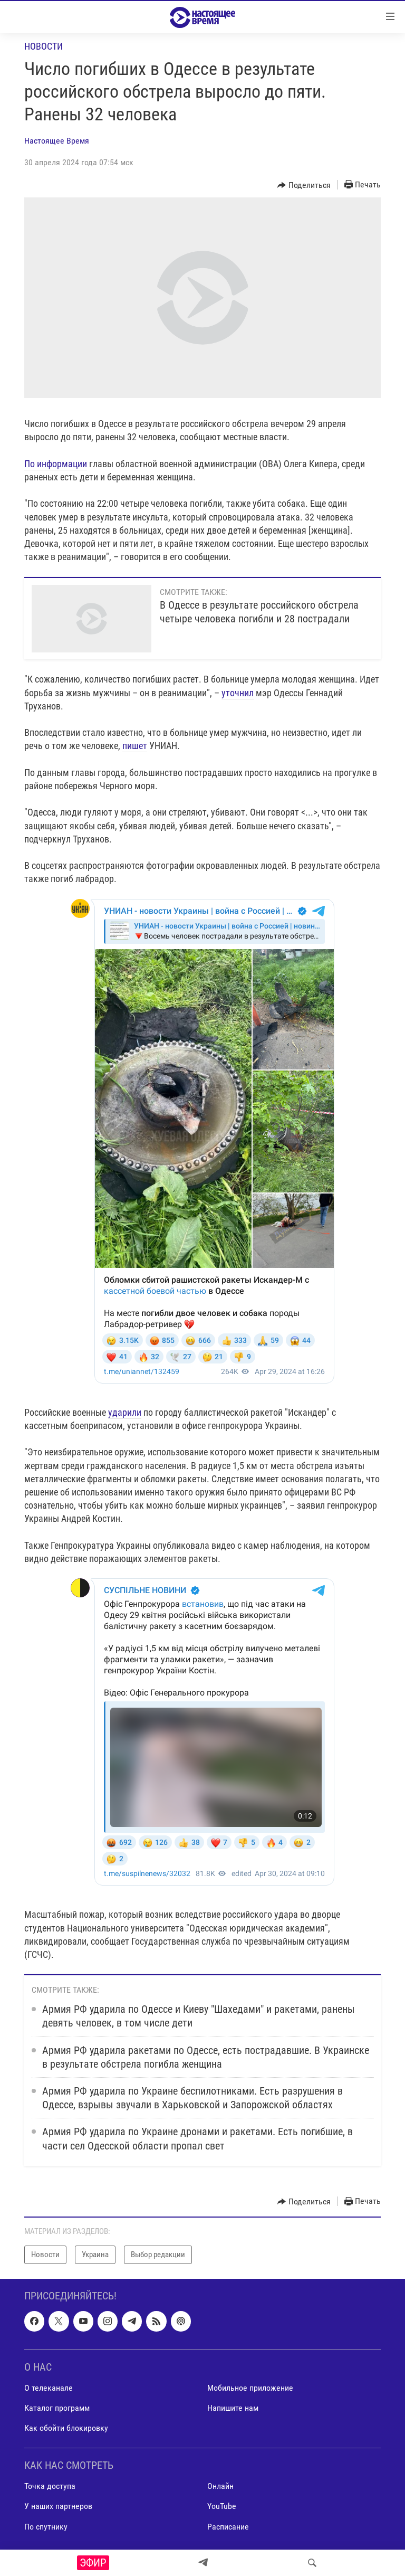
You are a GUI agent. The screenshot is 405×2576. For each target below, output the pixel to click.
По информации (55, 463)
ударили (124, 1412)
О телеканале (48, 2388)
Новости (43, 46)
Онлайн (220, 2486)
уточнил (237, 692)
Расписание (228, 2526)
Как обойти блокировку (66, 2428)
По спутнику (46, 2526)
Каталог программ (57, 2408)
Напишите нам (232, 2408)
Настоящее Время (56, 141)
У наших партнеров (58, 2506)
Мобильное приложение (250, 2388)
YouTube (221, 2506)
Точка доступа (49, 2486)
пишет (134, 745)
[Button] (304, 185)
